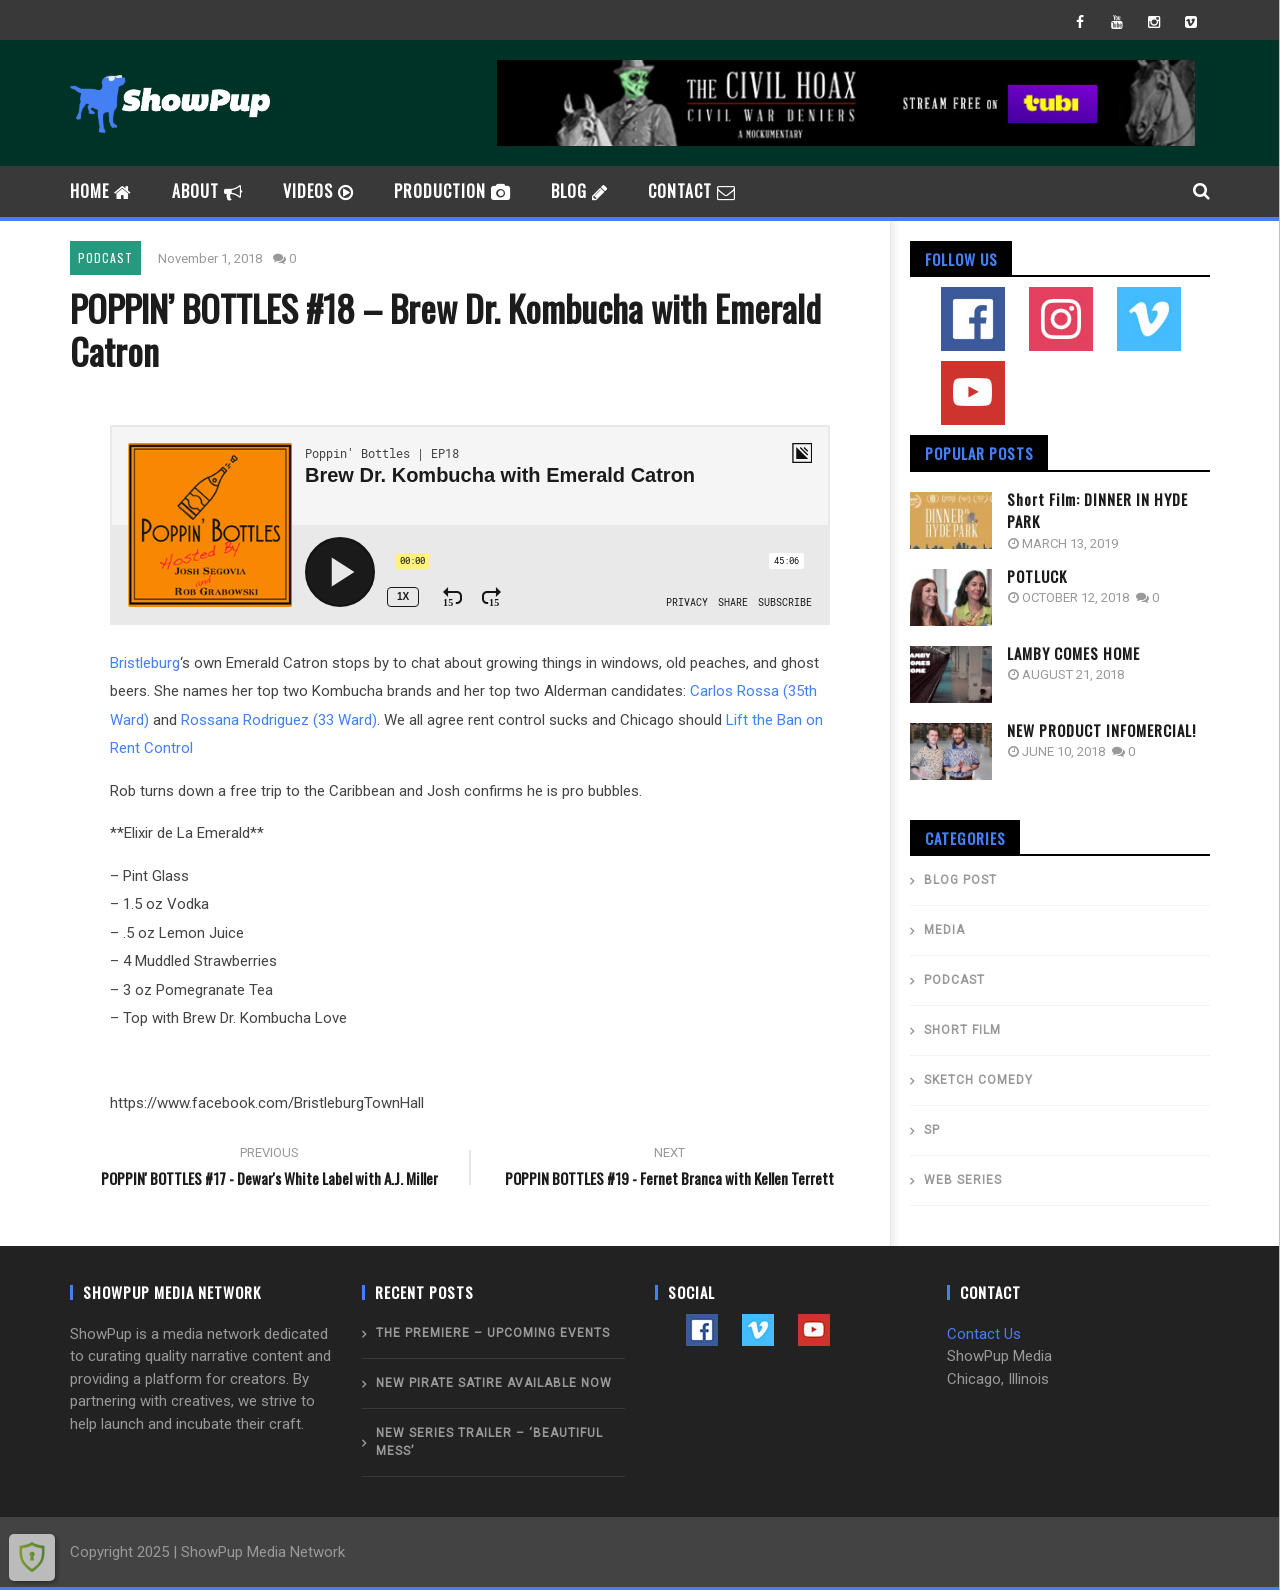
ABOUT (207, 191)
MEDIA (944, 930)
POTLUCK (1037, 576)
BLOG (579, 191)
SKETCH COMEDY (978, 1080)
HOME (101, 191)
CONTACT (692, 191)
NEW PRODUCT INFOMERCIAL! (1101, 730)
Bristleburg (145, 663)
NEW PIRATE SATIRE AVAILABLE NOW (494, 1383)
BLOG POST (960, 880)
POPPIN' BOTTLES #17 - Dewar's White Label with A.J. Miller (270, 1169)
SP (932, 1130)
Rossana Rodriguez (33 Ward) (279, 720)
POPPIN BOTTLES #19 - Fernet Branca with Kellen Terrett (670, 1169)
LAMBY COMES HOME (1073, 653)
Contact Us (984, 1334)
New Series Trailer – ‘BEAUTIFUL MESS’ (489, 1442)
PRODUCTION (452, 191)
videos (318, 191)
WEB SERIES (963, 1180)
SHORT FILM (962, 1030)
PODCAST (105, 257)
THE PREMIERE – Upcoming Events (493, 1333)
